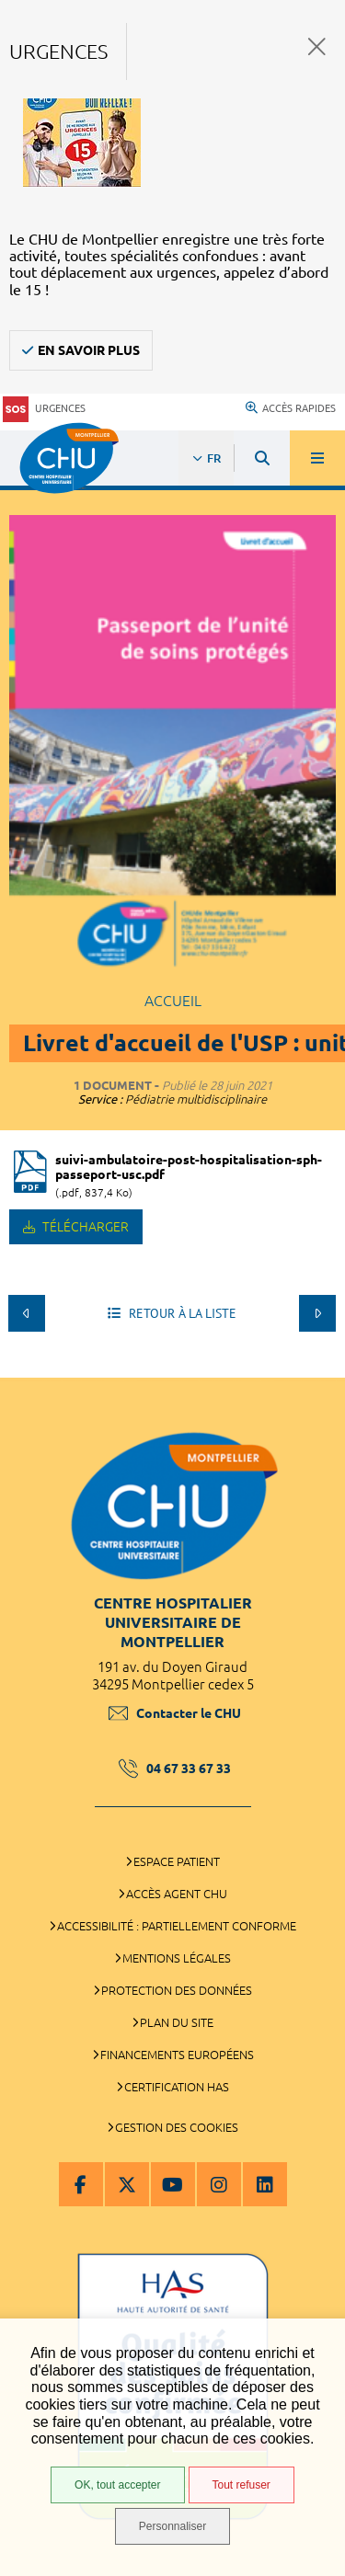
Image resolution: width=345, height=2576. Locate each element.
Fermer (317, 46)
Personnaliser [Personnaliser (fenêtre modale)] (172, 2526)
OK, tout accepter (117, 2485)
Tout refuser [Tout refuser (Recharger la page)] (241, 2485)
